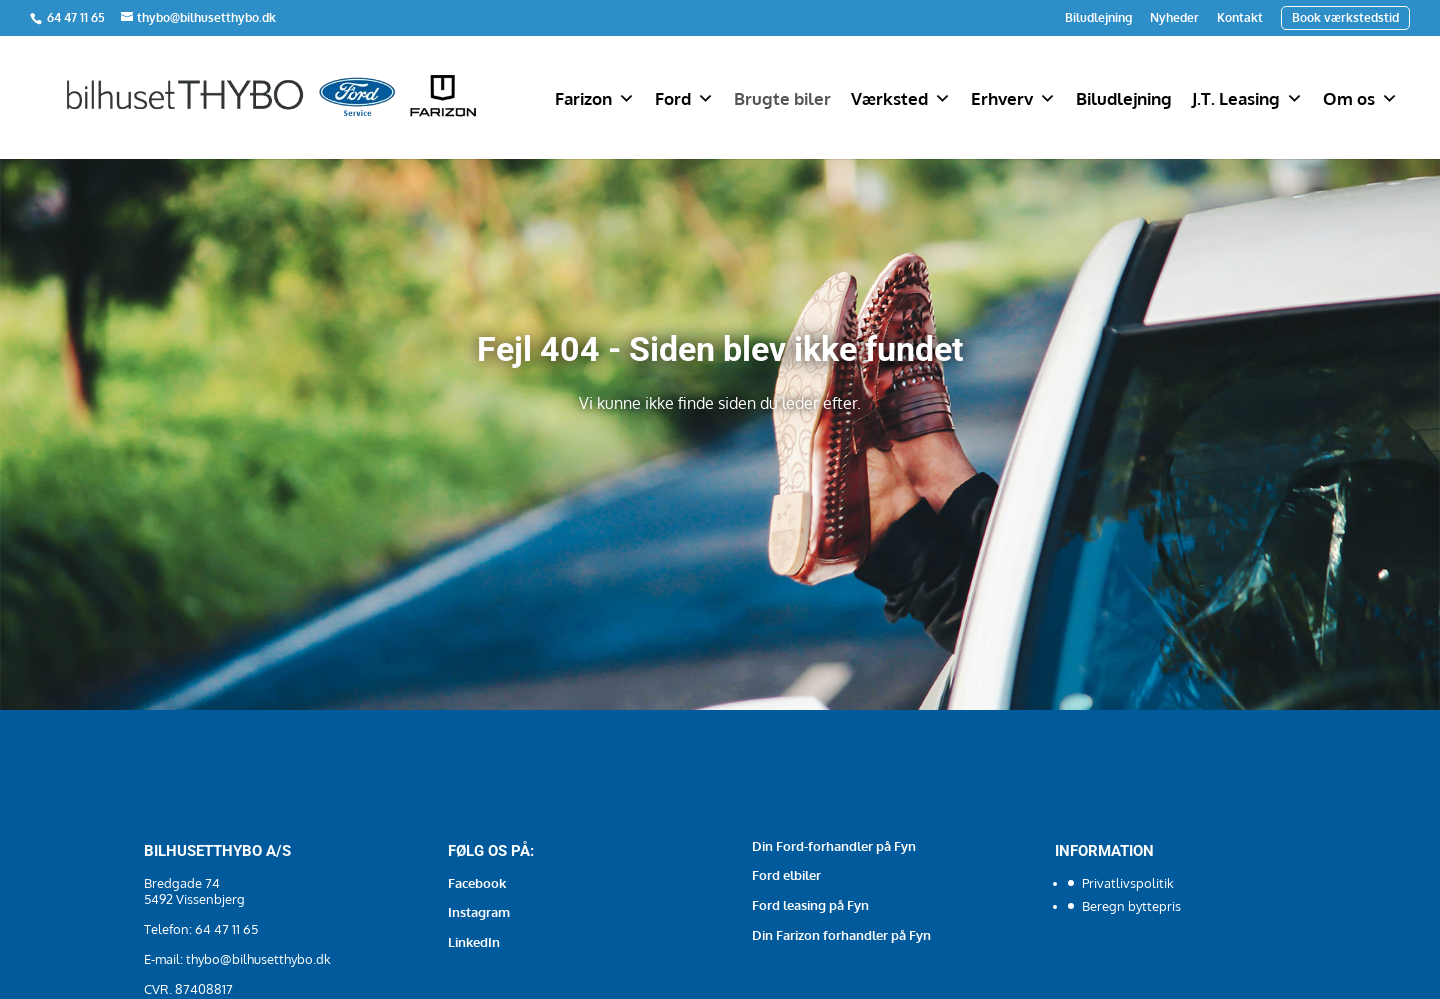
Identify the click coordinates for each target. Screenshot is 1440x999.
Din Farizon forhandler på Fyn (841, 935)
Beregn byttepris (1131, 906)
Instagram (479, 912)
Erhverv (1013, 99)
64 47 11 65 (77, 17)
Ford (684, 99)
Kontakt (1240, 18)
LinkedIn (474, 942)
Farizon (595, 99)
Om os (1360, 99)
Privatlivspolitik (1128, 883)
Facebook (477, 883)
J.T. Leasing (1247, 99)
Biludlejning (1098, 18)
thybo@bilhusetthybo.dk (258, 959)
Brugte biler (782, 98)
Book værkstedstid (1345, 17)
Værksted (901, 99)
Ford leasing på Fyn (810, 905)
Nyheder (1174, 18)
